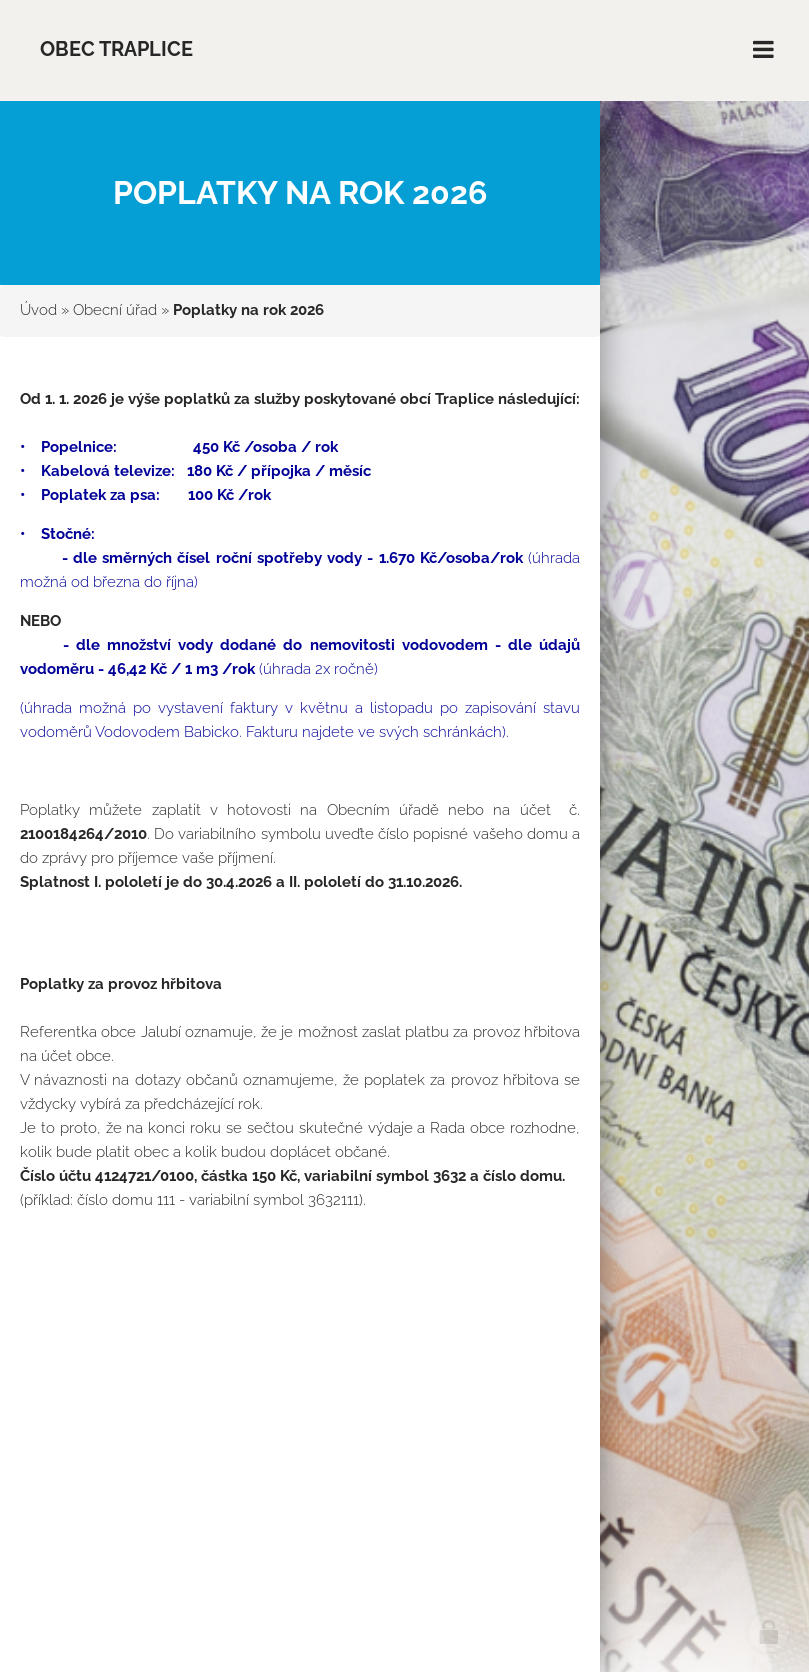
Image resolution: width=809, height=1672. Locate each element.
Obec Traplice (116, 49)
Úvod (38, 310)
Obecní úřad (115, 310)
